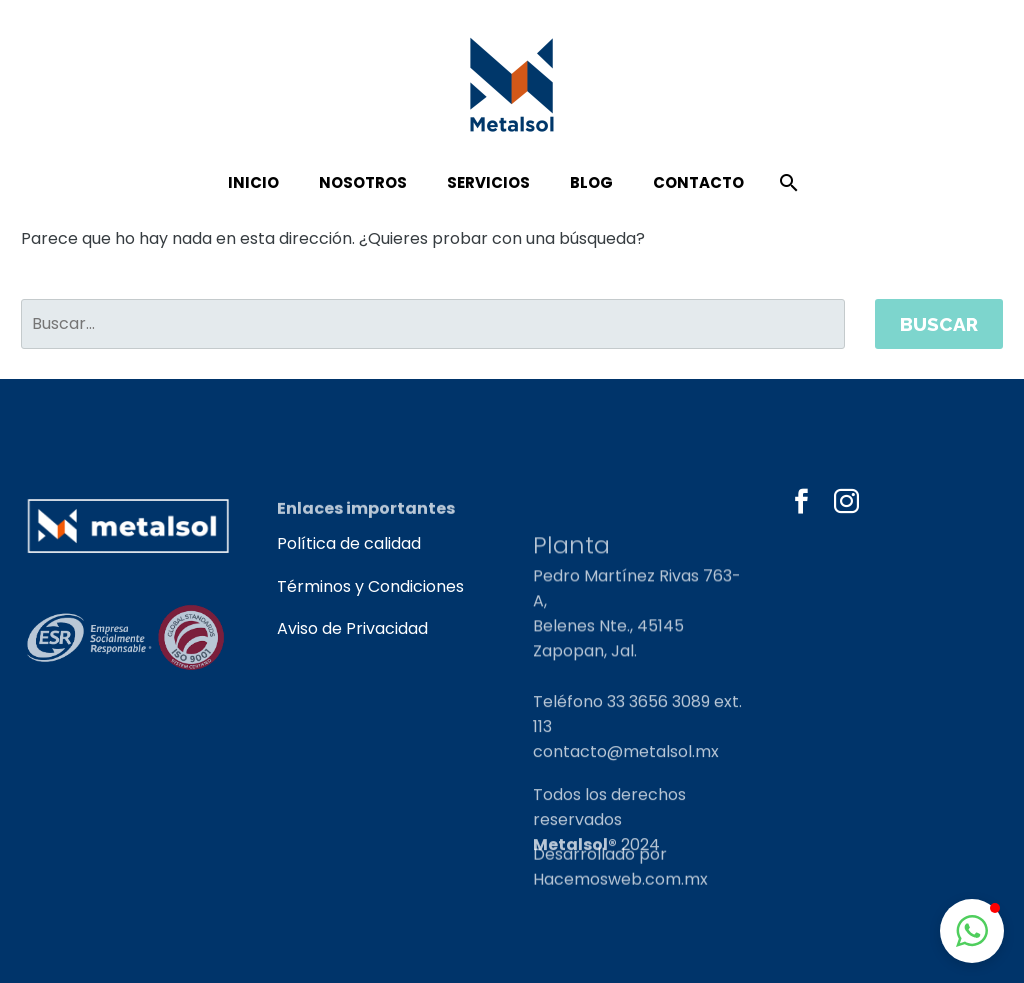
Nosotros (363, 182)
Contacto (698, 182)
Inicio (253, 182)
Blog (591, 182)
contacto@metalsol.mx (626, 781)
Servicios (488, 182)
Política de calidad (349, 543)
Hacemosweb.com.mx (620, 888)
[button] (972, 931)
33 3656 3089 (658, 731)
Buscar (939, 324)
